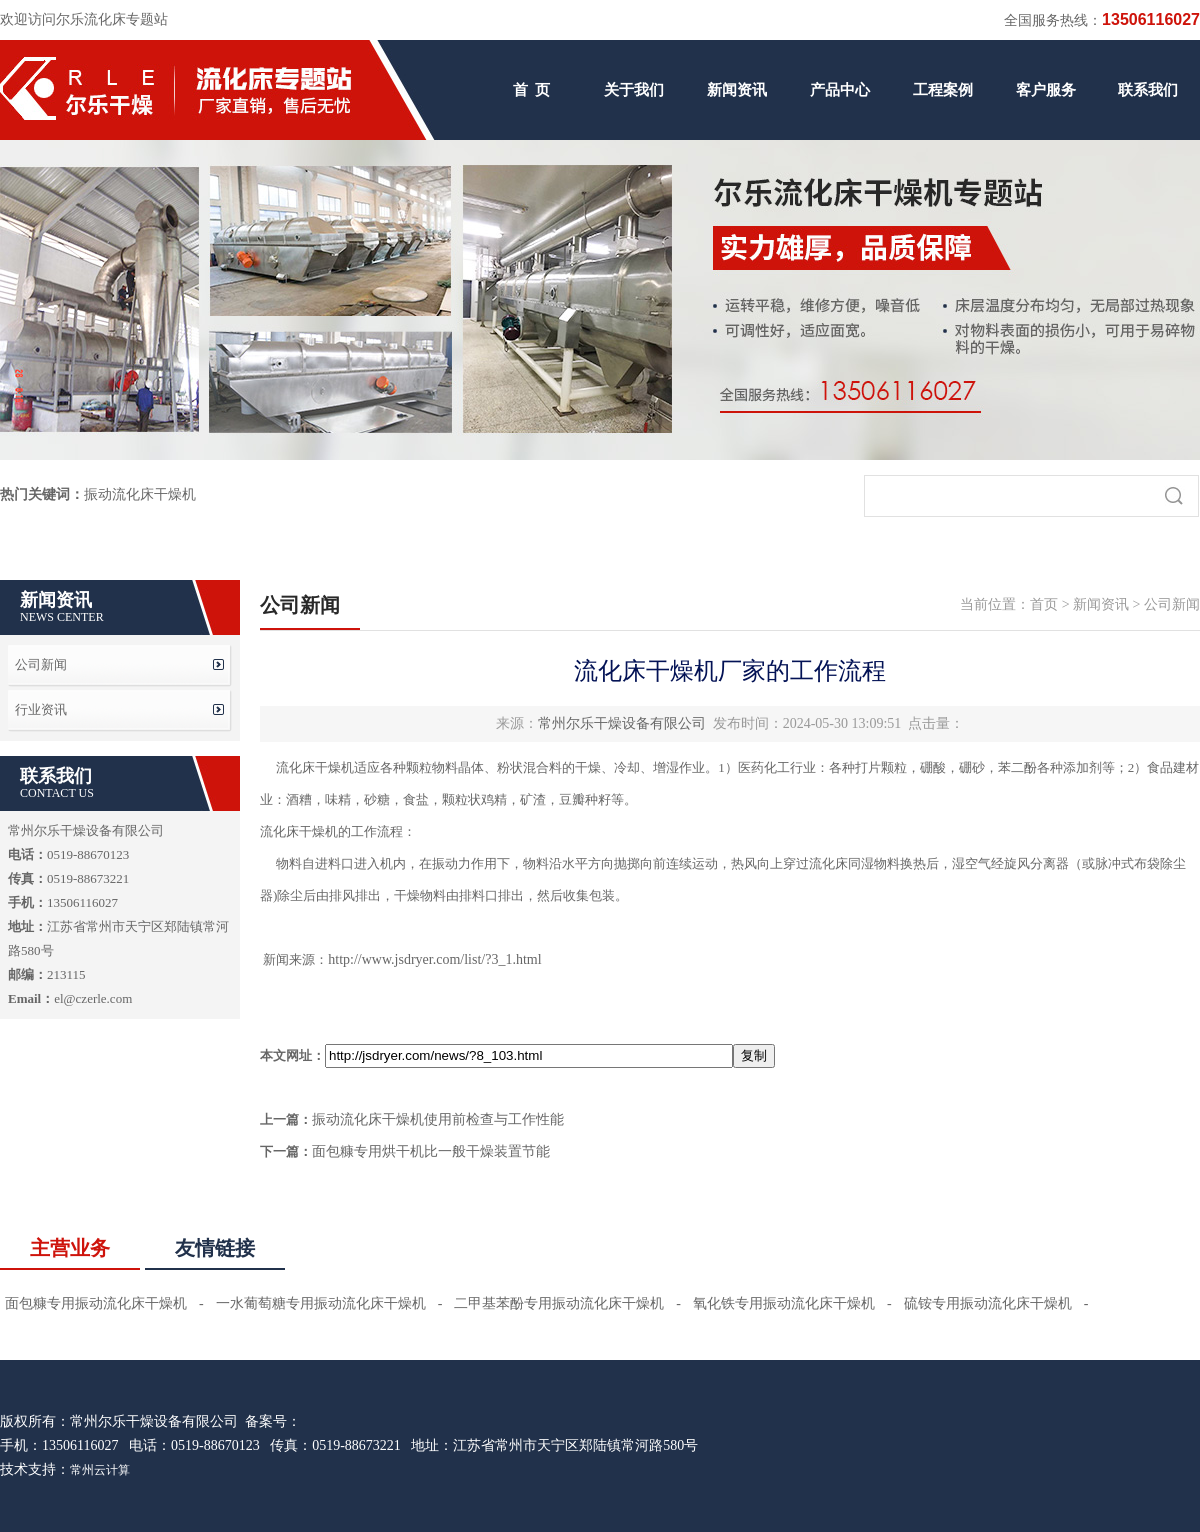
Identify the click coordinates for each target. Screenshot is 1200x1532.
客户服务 (1046, 90)
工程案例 (943, 90)
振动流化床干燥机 (140, 494)
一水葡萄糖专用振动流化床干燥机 (321, 1303)
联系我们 (1148, 90)
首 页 (532, 90)
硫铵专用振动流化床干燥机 (988, 1303)
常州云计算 (100, 1470)
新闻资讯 (737, 90)
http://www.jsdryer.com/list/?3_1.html (434, 959)
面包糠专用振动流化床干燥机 (96, 1303)
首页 (1044, 604)
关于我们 (634, 90)
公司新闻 (41, 664)
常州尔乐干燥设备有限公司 (622, 723)
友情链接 (215, 1248)
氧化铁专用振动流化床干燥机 (784, 1303)
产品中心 (840, 90)
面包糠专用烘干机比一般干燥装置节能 (431, 1151)
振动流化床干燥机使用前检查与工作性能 (438, 1119)
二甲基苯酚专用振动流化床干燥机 (559, 1303)
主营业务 (70, 1248)
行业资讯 (41, 709)
